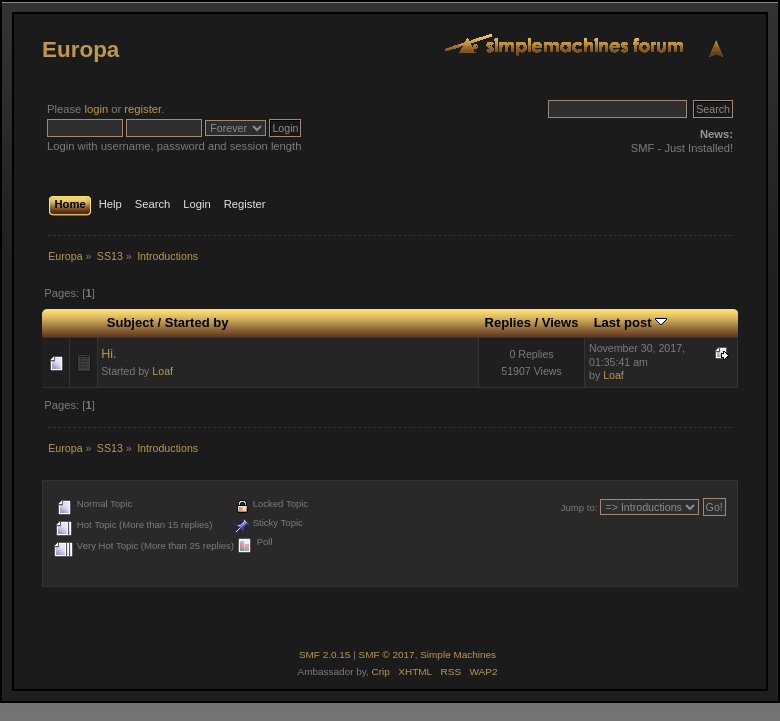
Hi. (108, 354)
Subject (130, 322)
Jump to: (579, 507)
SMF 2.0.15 (325, 654)
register (142, 109)
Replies (508, 322)
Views (560, 322)
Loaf (162, 371)
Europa (80, 49)
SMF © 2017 (387, 654)
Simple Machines (458, 654)
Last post (631, 322)
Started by (197, 322)
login (96, 109)
